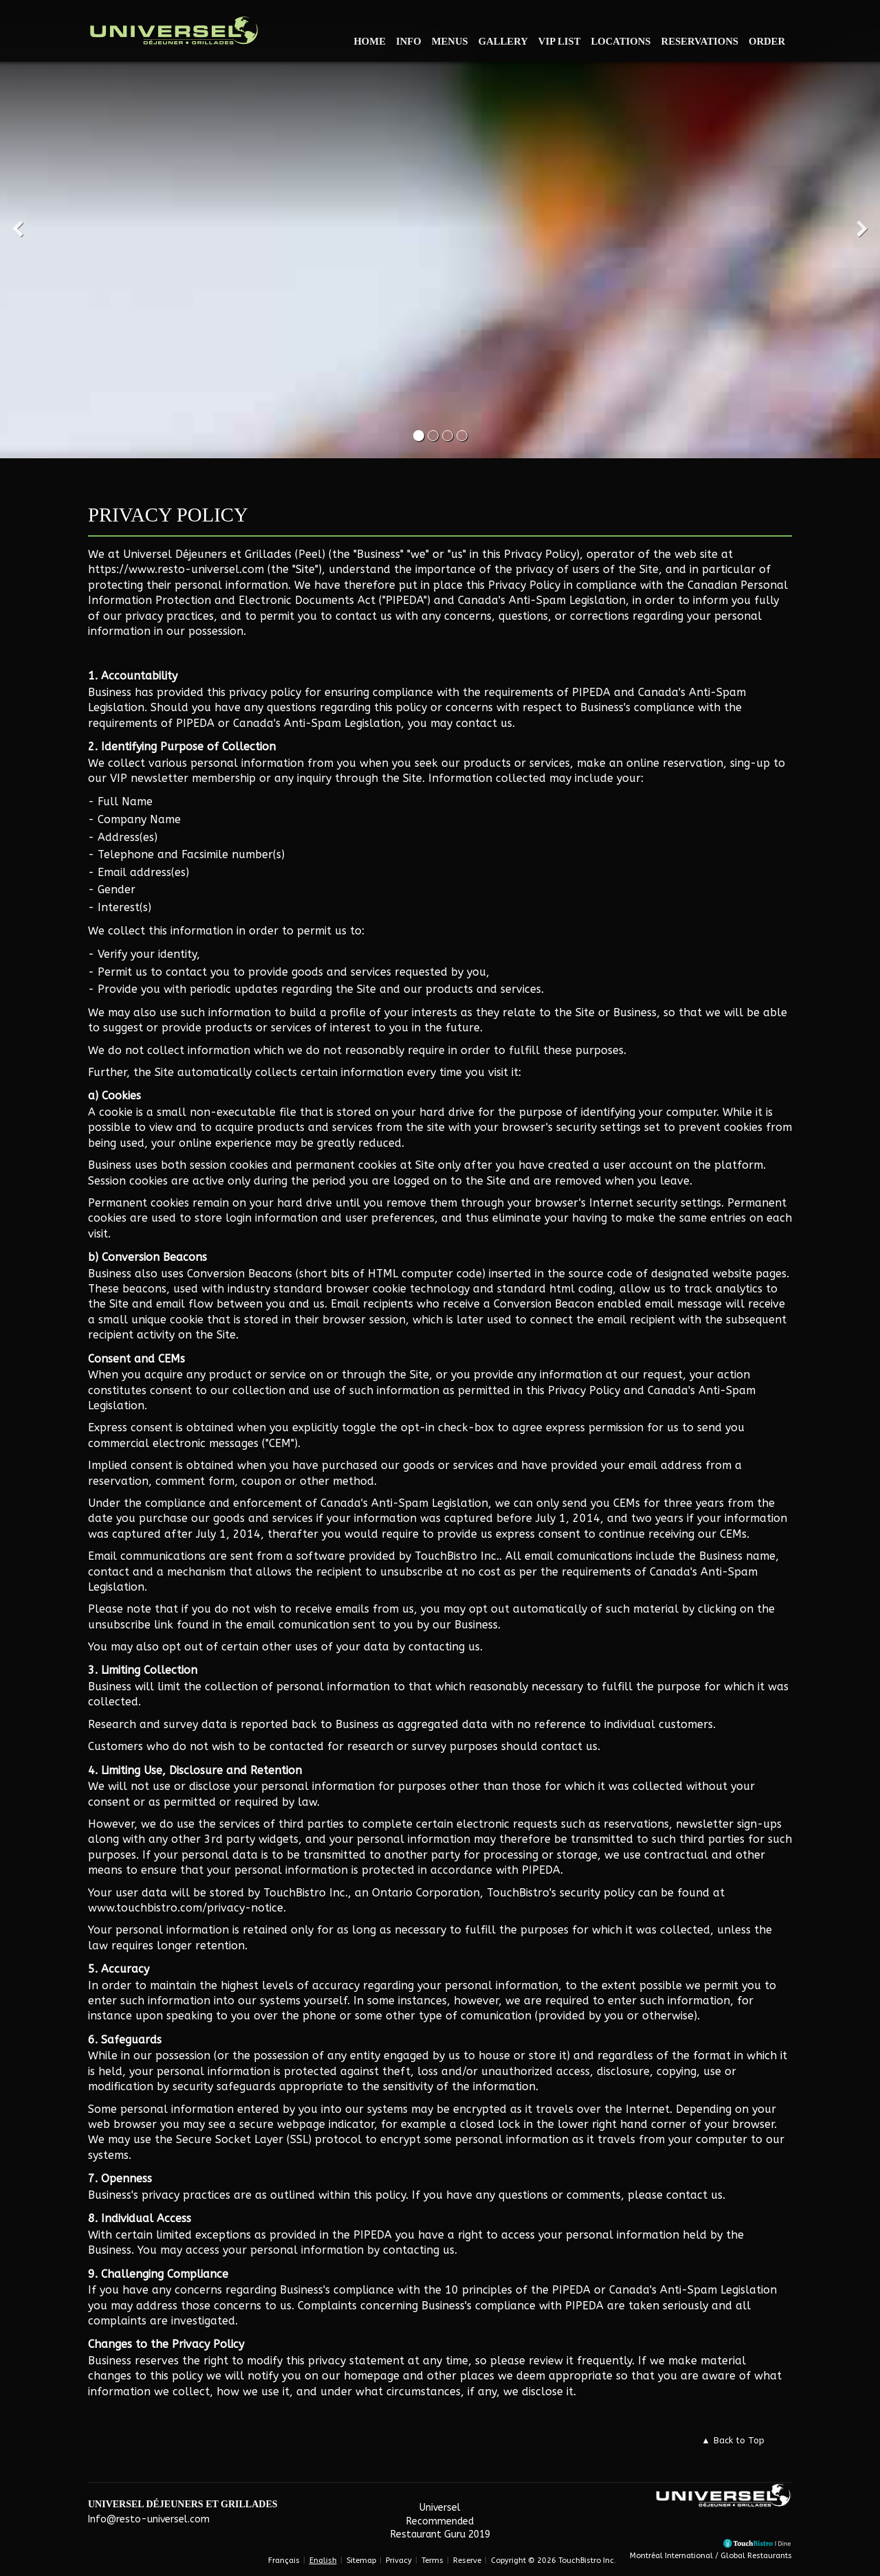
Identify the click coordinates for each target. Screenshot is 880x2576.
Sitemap (361, 2560)
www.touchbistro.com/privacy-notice (185, 1907)
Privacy (399, 2560)
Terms (432, 2560)
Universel (440, 2507)
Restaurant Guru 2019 (440, 2534)
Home (369, 41)
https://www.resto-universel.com (176, 569)
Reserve (467, 2560)
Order (767, 41)
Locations (620, 41)
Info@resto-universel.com (149, 2519)
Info (408, 41)
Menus (450, 41)
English (323, 2560)
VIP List (559, 41)
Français (284, 2560)
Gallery (503, 41)
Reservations (699, 41)
